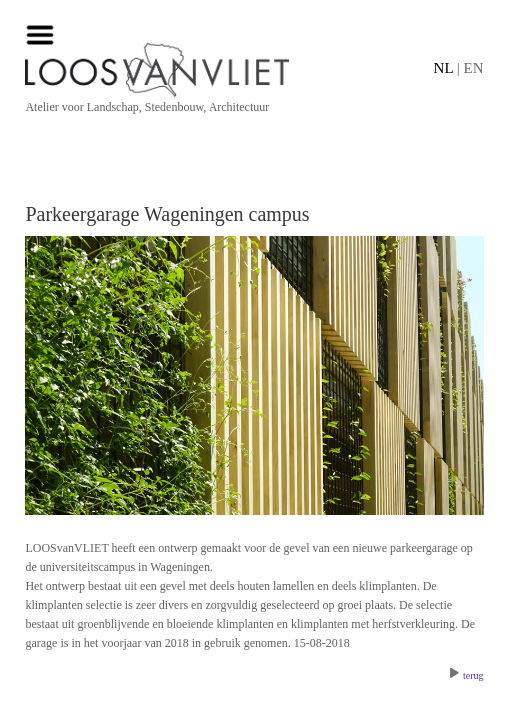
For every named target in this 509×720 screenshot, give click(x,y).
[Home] (254, 70)
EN (474, 68)
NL (443, 68)
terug (466, 675)
